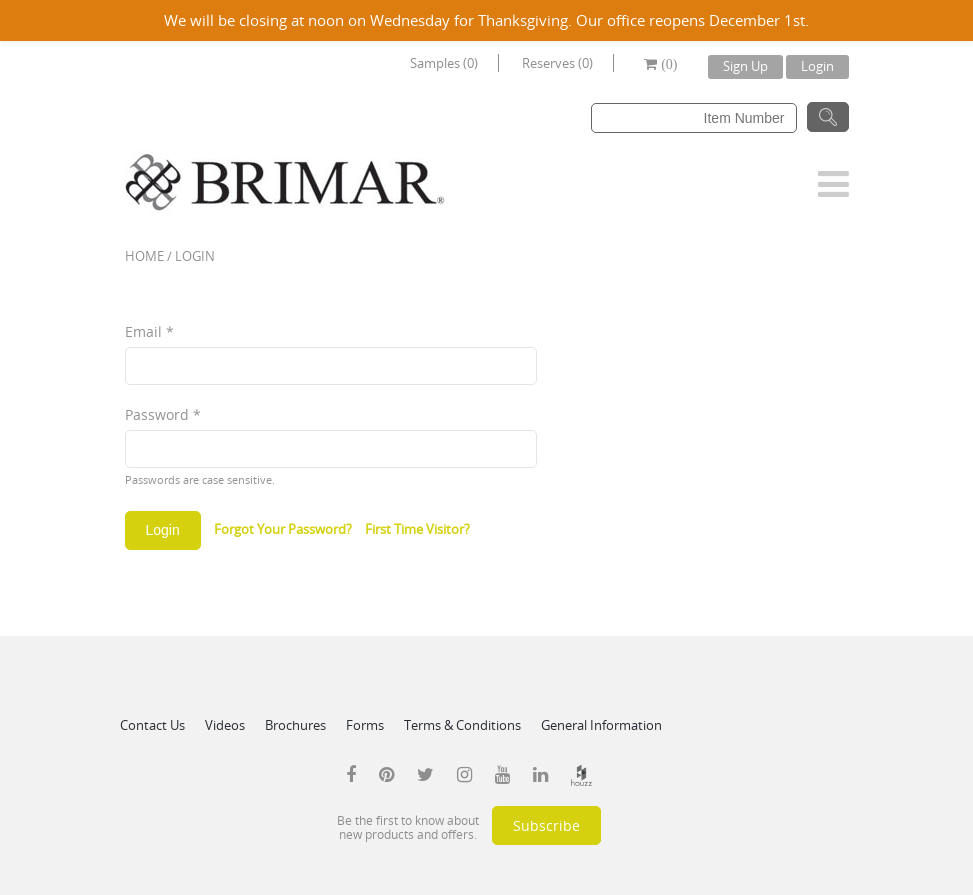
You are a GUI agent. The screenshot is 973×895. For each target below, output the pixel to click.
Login (817, 66)
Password (163, 414)
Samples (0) (444, 63)
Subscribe (546, 825)
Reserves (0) (557, 63)
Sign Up (745, 66)
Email (149, 331)
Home (144, 256)
